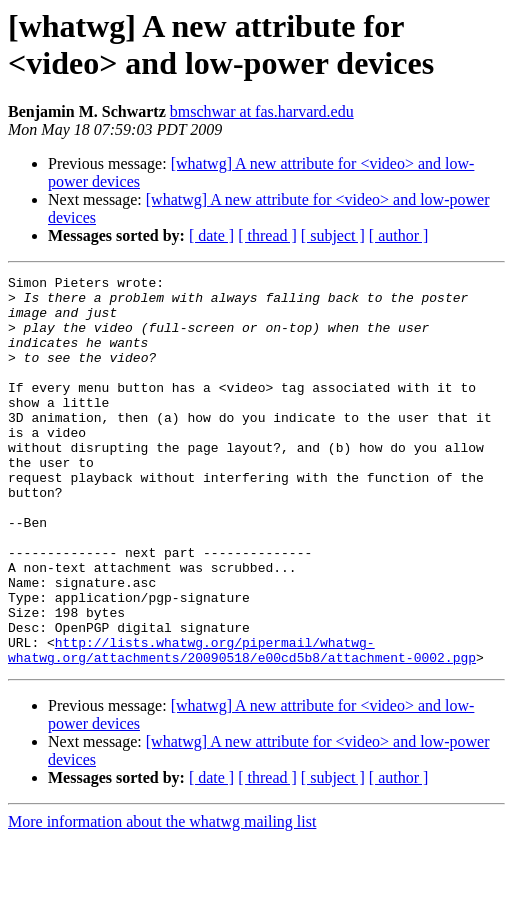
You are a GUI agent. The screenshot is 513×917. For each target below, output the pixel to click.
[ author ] (399, 235)
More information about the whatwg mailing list (162, 899)
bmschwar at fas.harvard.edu (262, 111)
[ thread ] (267, 235)
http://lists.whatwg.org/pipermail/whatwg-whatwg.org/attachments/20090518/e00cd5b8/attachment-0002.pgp (242, 726)
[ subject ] (333, 235)
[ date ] (211, 235)
